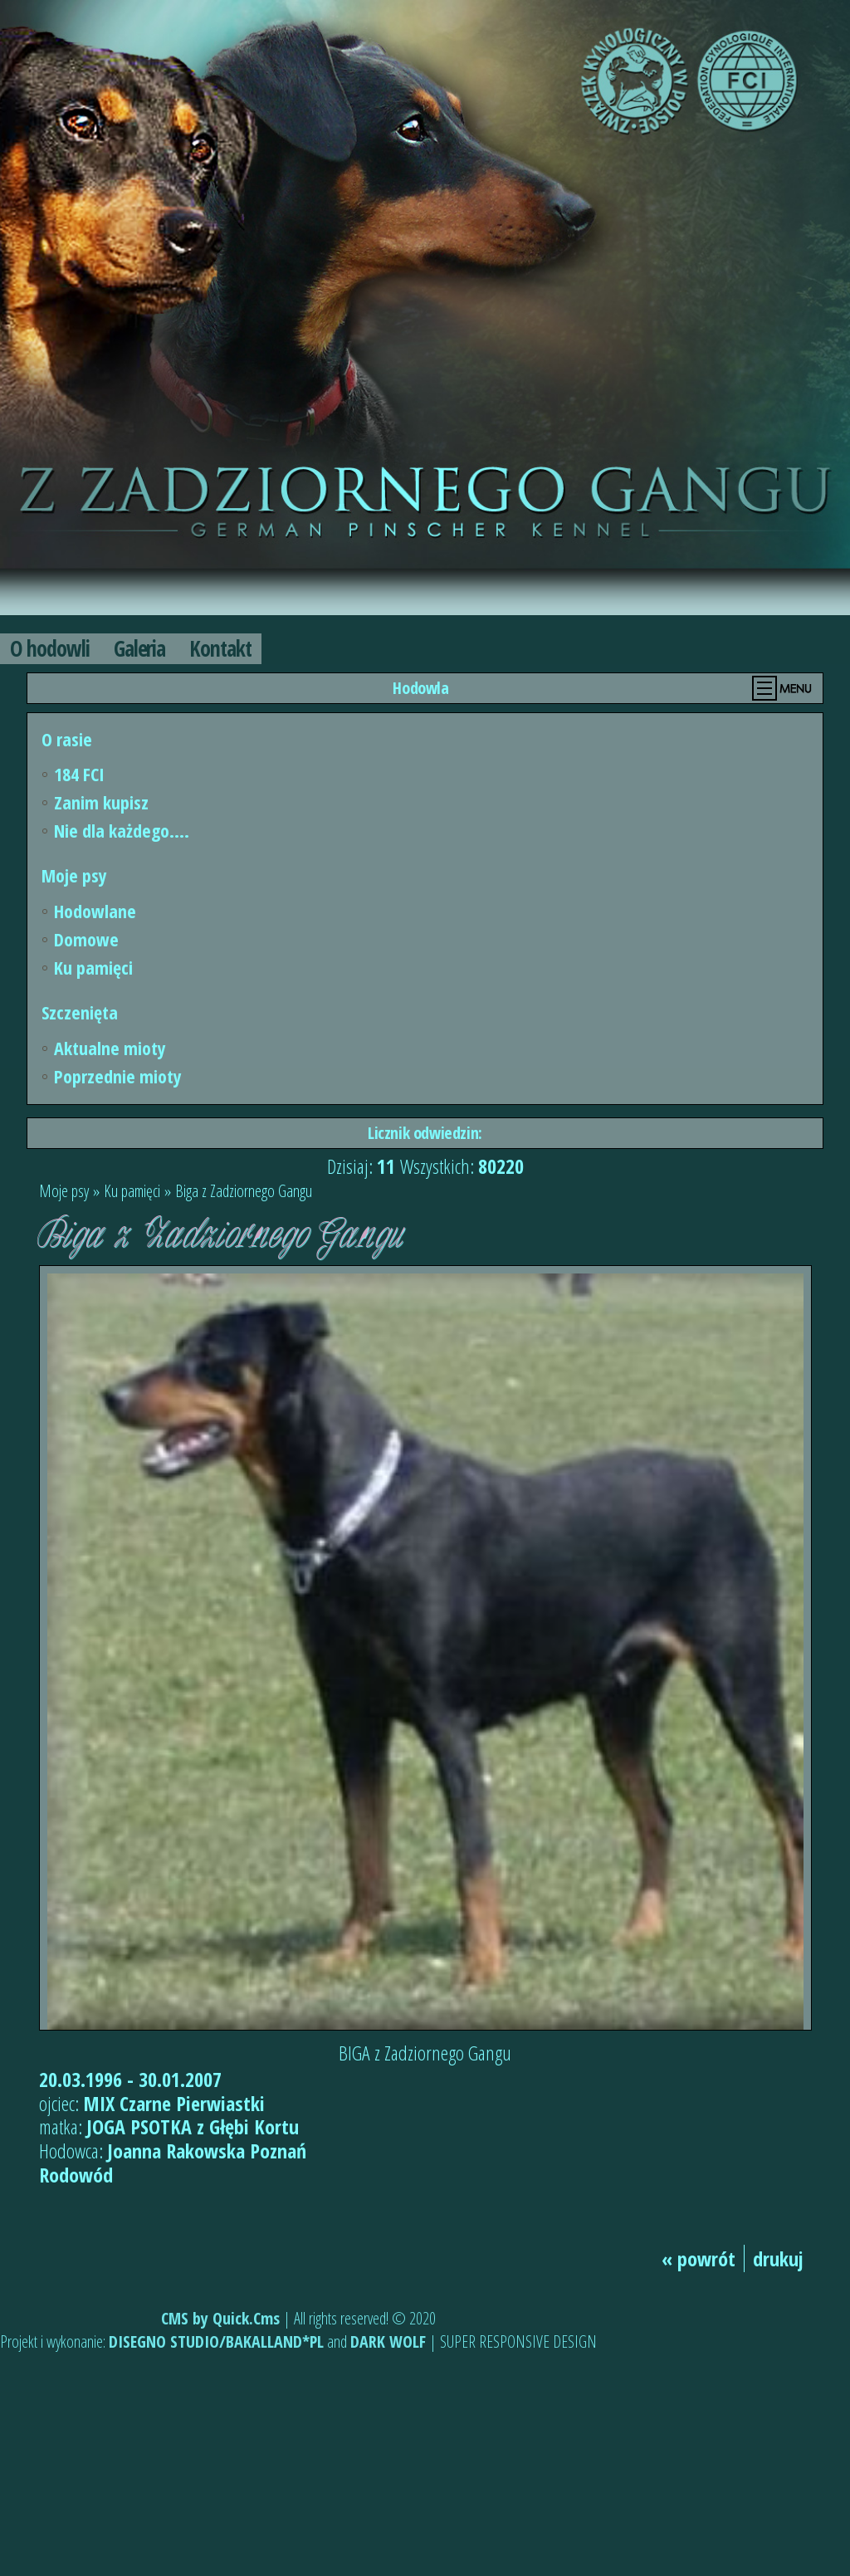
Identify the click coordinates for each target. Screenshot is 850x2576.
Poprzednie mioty (118, 1075)
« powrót (698, 2258)
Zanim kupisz (101, 801)
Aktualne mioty (110, 1047)
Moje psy (74, 875)
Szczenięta (80, 1012)
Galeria (140, 648)
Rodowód (76, 2174)
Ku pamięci (93, 967)
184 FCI (79, 773)
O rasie (67, 738)
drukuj (778, 2258)
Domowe (86, 938)
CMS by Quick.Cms (220, 2318)
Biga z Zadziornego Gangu (243, 1191)
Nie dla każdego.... (121, 830)
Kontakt (220, 648)
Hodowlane (95, 910)
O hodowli (50, 648)
